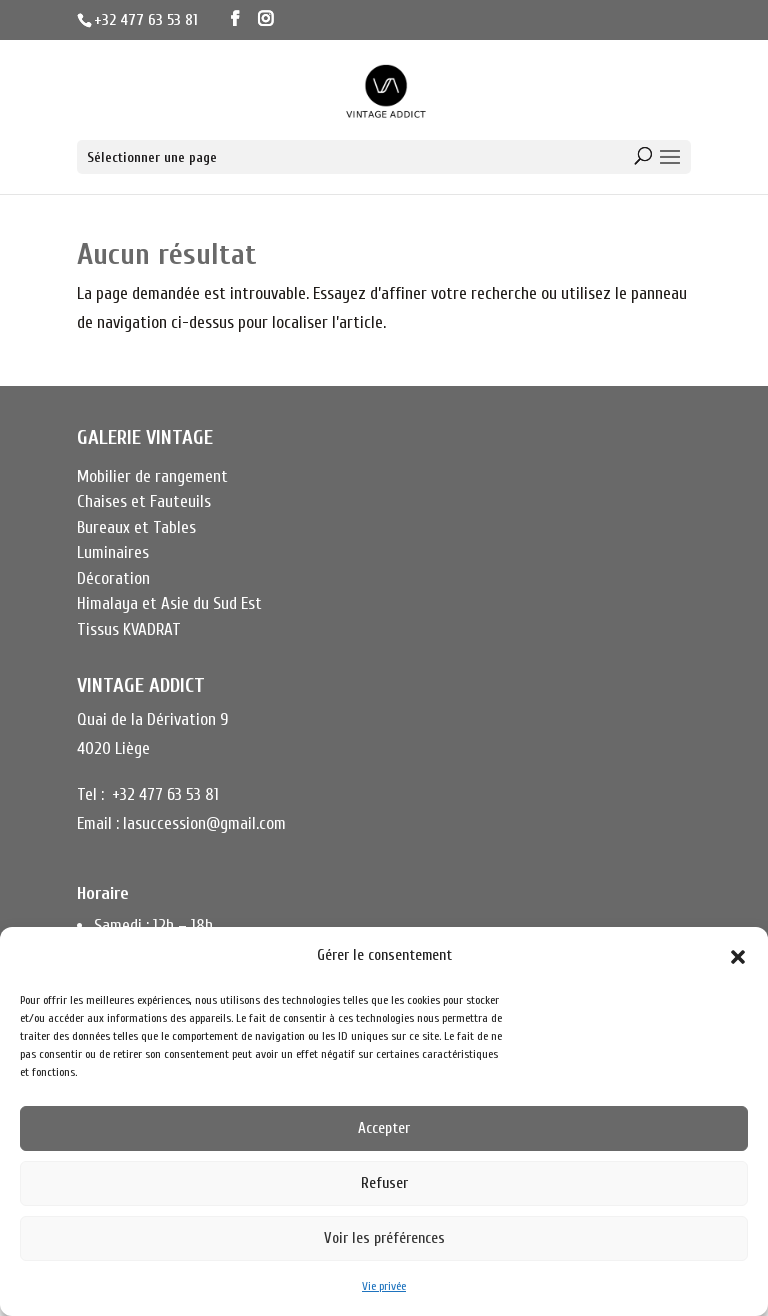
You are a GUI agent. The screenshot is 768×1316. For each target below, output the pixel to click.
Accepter (384, 1128)
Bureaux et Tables (136, 527)
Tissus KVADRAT (129, 629)
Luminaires (113, 552)
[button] (738, 957)
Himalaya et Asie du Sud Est (169, 603)
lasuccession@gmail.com (204, 823)
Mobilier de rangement (152, 476)
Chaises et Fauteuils (144, 501)
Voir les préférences (384, 1238)
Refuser (384, 1183)
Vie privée (384, 1286)
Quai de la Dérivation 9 (152, 719)
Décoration (113, 578)
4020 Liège (113, 748)
